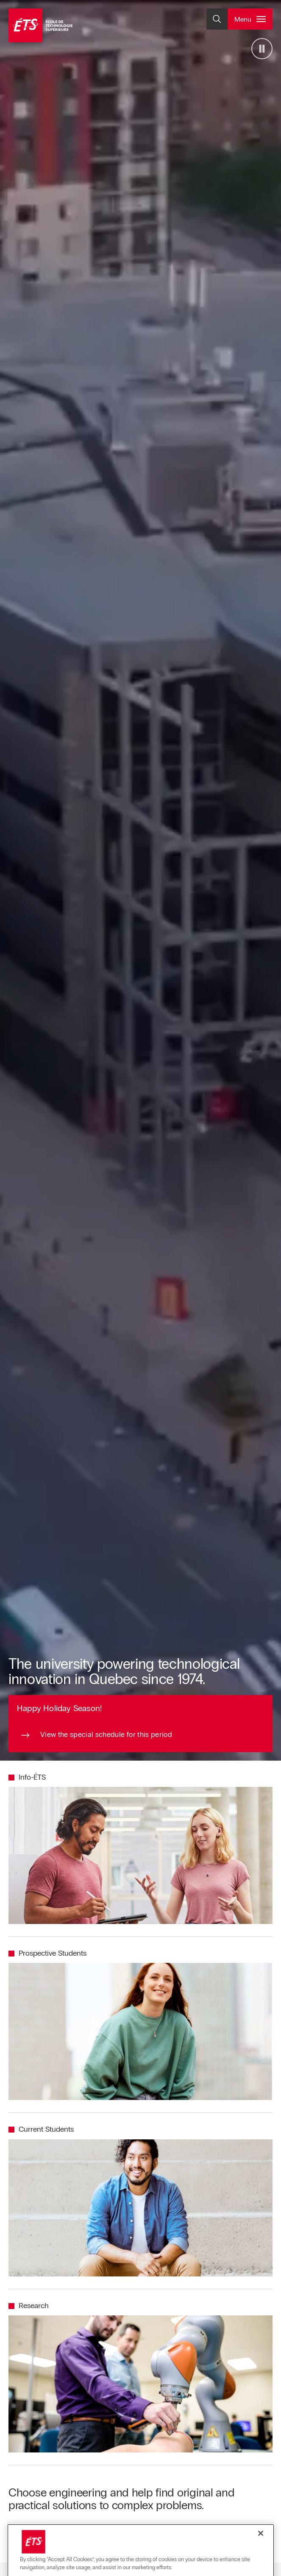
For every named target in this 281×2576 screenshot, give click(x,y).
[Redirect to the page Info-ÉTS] (27, 1777)
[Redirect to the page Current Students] (41, 2129)
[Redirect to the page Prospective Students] (47, 1953)
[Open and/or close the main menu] (250, 19)
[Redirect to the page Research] (28, 2306)
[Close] (260, 2558)
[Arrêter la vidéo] (262, 48)
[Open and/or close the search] (217, 19)
